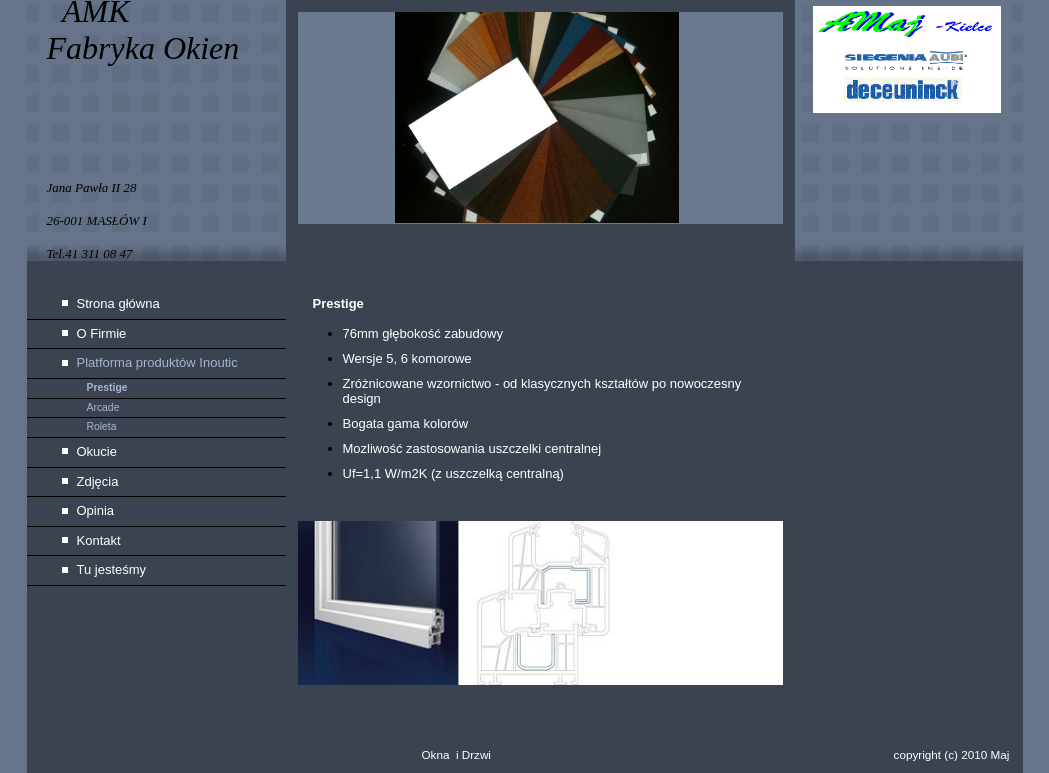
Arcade (103, 407)
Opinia (96, 510)
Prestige (107, 387)
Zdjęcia (98, 481)
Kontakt (99, 540)
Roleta (102, 426)
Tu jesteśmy (112, 569)
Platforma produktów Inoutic (157, 362)
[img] (525, 130)
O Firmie (102, 333)
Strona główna (118, 303)
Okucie (97, 451)
